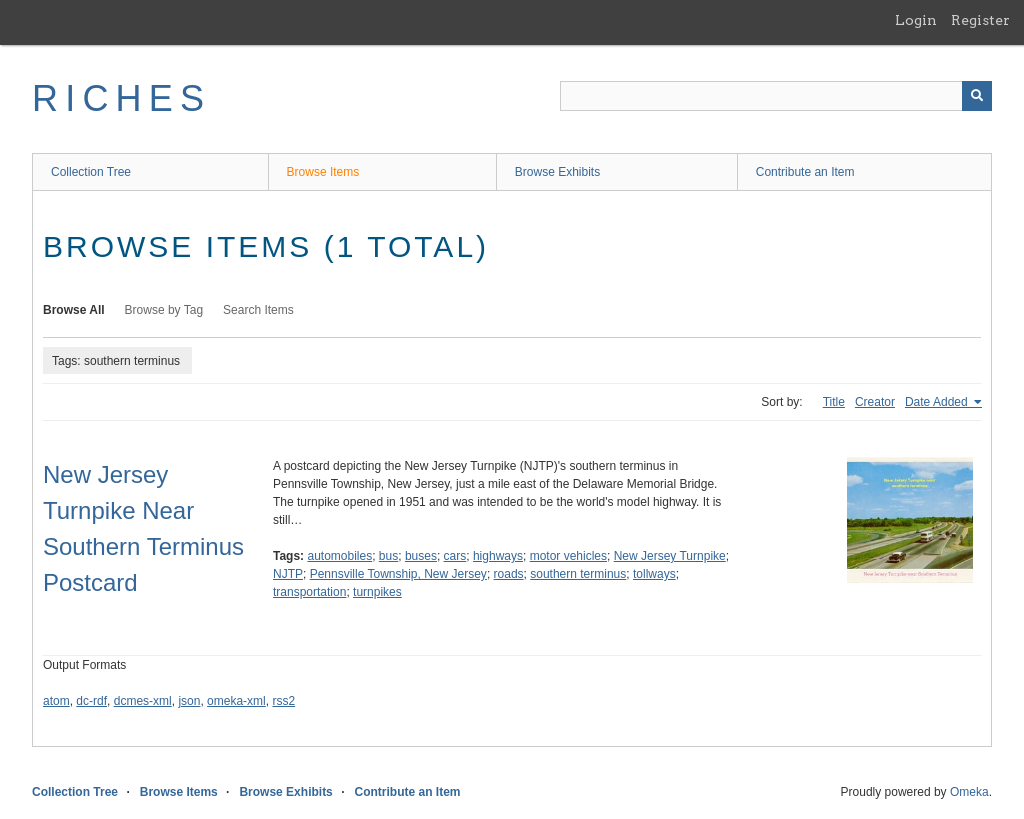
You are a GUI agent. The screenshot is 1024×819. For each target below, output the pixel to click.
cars (455, 556)
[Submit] (977, 96)
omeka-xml (236, 701)
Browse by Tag (164, 310)
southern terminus (578, 574)
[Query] (776, 96)
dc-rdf (91, 701)
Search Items (258, 310)
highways (498, 556)
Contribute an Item (805, 172)
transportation (309, 592)
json (189, 701)
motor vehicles (568, 556)
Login (916, 20)
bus (388, 556)
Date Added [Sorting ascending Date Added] (938, 402)
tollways (654, 574)
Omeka (969, 792)
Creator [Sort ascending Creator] (875, 402)
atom (56, 701)
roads (509, 574)
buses (421, 556)
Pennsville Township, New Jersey (398, 574)
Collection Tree (91, 172)
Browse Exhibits (557, 172)
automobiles (339, 556)
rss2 (283, 701)
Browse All (74, 310)
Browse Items (323, 172)
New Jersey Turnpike (670, 556)
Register (980, 20)
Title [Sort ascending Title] (834, 402)
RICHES (121, 98)
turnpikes (377, 592)
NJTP (288, 574)
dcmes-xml (143, 701)
